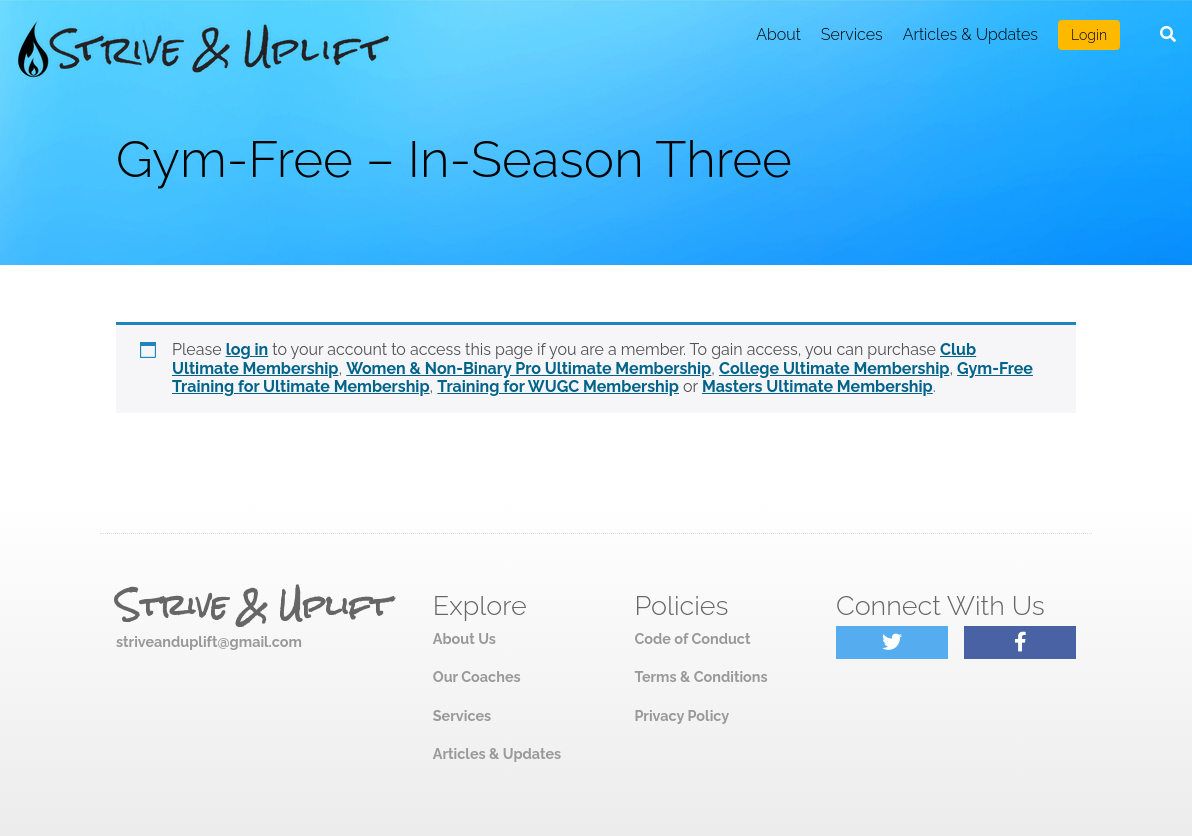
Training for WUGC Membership (558, 386)
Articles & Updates (970, 34)
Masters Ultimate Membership (817, 386)
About (778, 34)
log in (247, 349)
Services (852, 34)
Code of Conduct (692, 638)
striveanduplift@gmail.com (209, 641)
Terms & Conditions (700, 676)
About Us (464, 638)
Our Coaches (477, 676)
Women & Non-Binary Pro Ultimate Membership (528, 368)
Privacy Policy (681, 715)
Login (1089, 35)
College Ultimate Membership (834, 368)
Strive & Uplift (253, 606)
